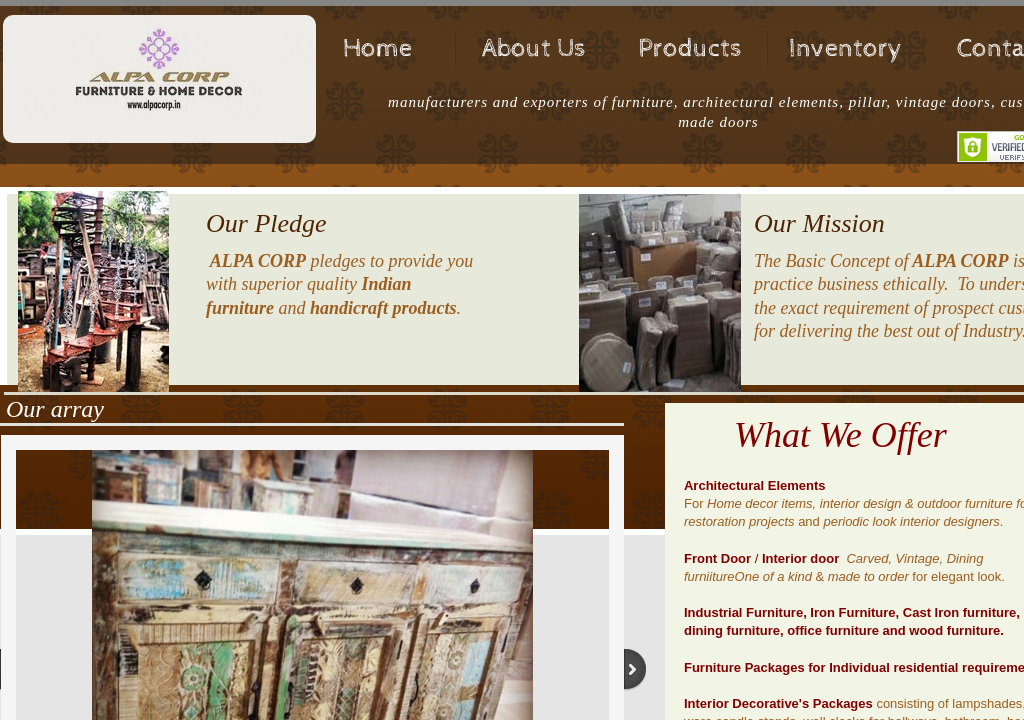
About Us (534, 48)
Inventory (846, 48)
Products (690, 48)
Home (377, 48)
